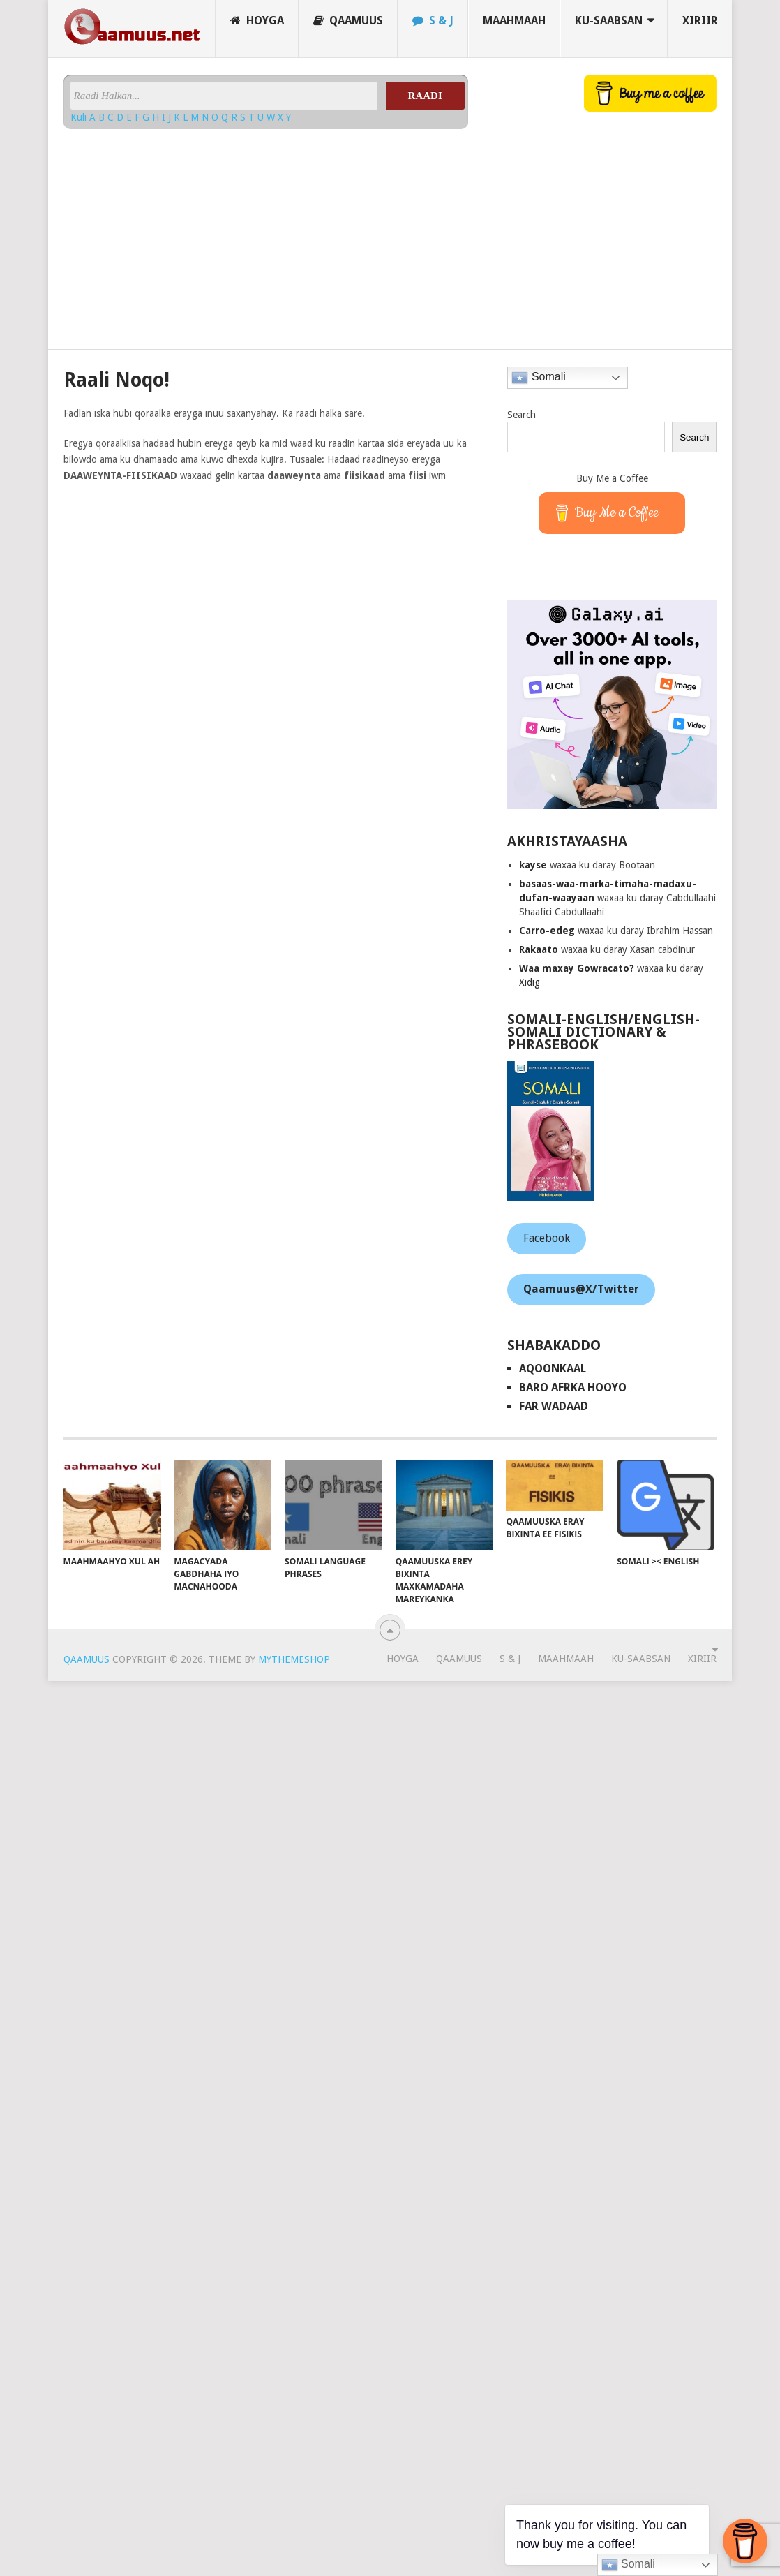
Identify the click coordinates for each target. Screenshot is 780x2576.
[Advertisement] (183, 234)
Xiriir (700, 20)
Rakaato (538, 949)
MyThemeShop (294, 1659)
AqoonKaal (552, 1368)
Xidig (529, 982)
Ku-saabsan (609, 20)
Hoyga (257, 20)
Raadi (425, 95)
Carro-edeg (547, 930)
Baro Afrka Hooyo (573, 1387)
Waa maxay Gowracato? (576, 968)
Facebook (546, 1238)
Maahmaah (514, 20)
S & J (432, 20)
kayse (533, 865)
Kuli (79, 117)
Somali (538, 377)
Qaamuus (348, 20)
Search (521, 414)
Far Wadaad (553, 1406)
